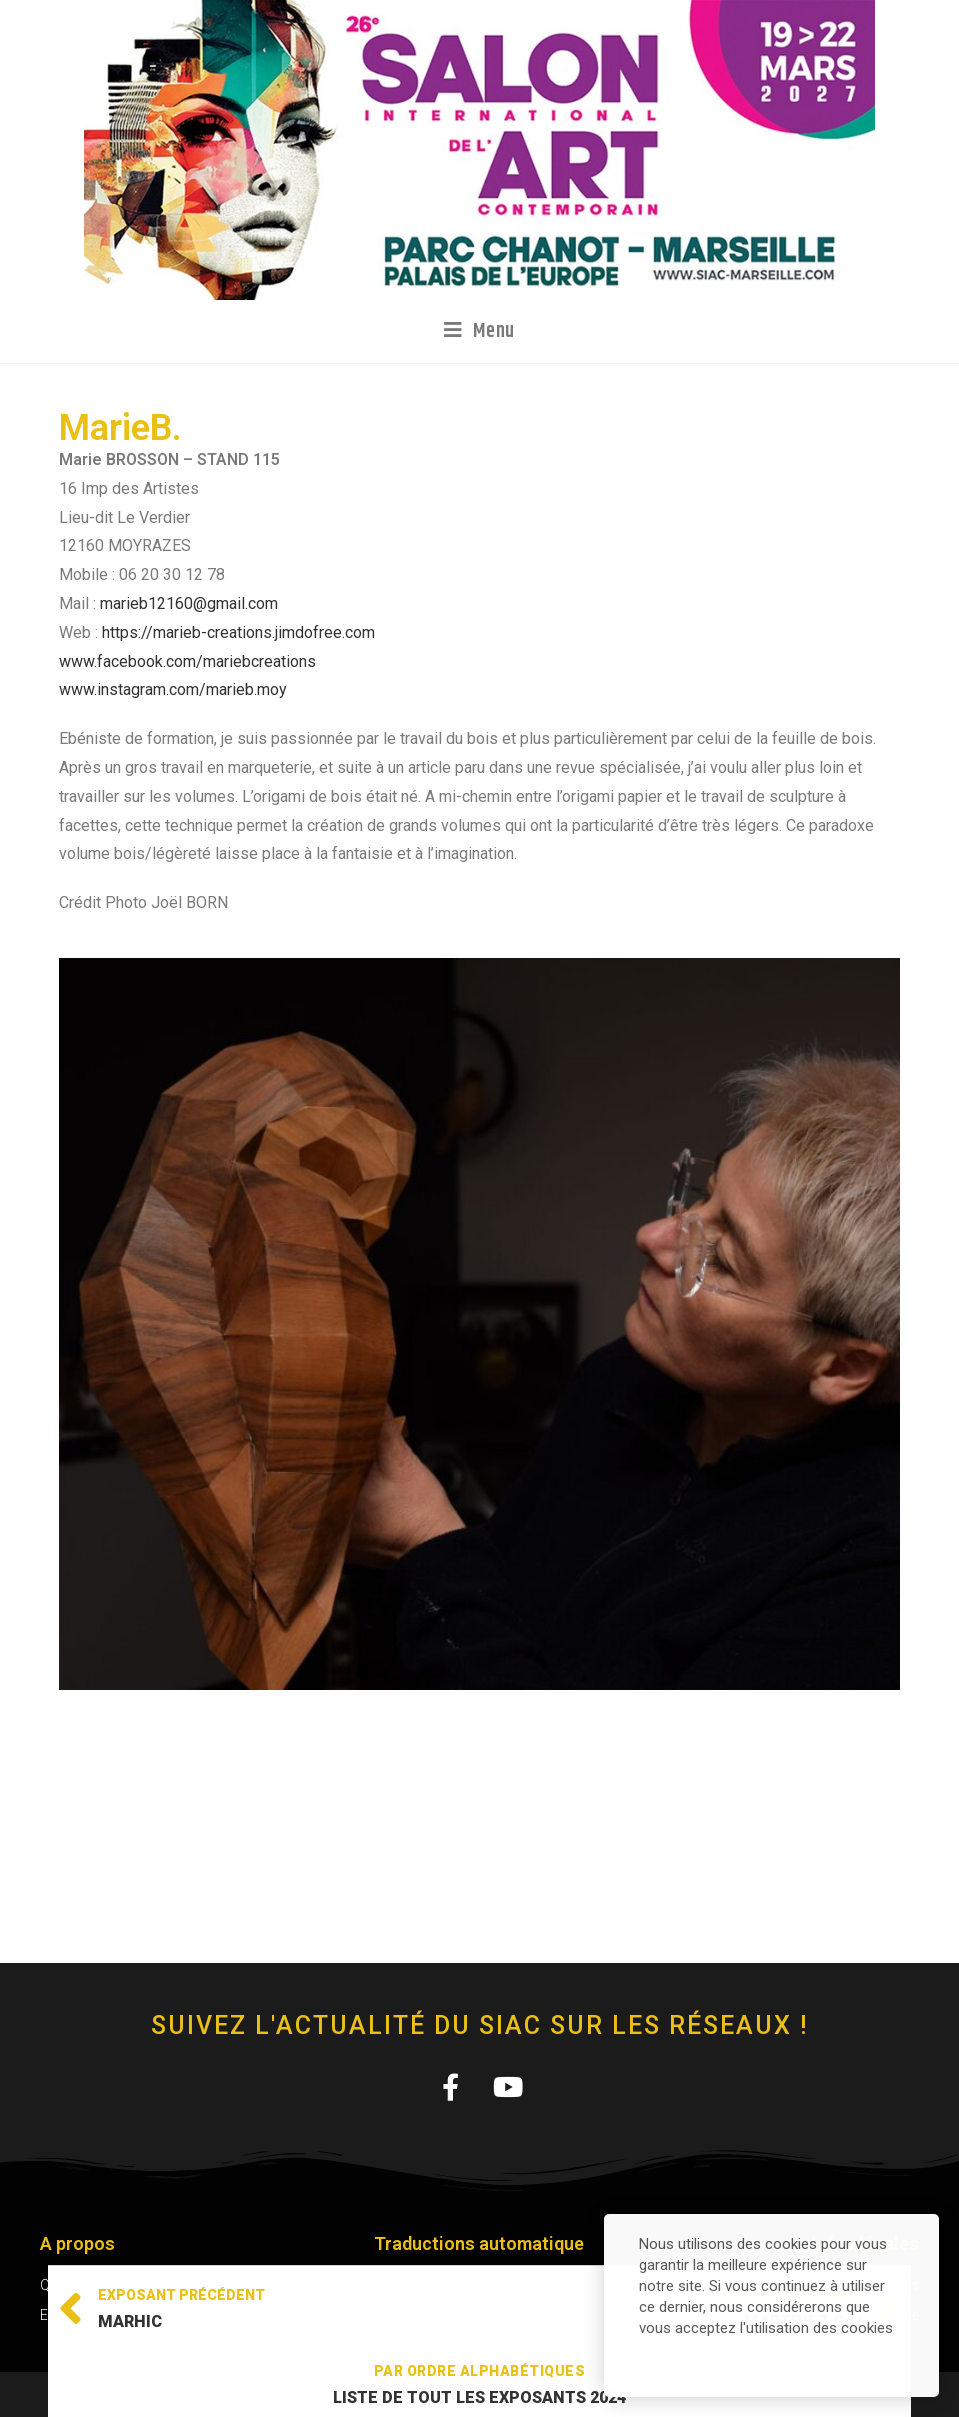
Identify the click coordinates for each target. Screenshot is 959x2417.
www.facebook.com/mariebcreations (187, 661)
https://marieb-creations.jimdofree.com (238, 632)
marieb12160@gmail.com (189, 603)
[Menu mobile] (479, 331)
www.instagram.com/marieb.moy (173, 689)
